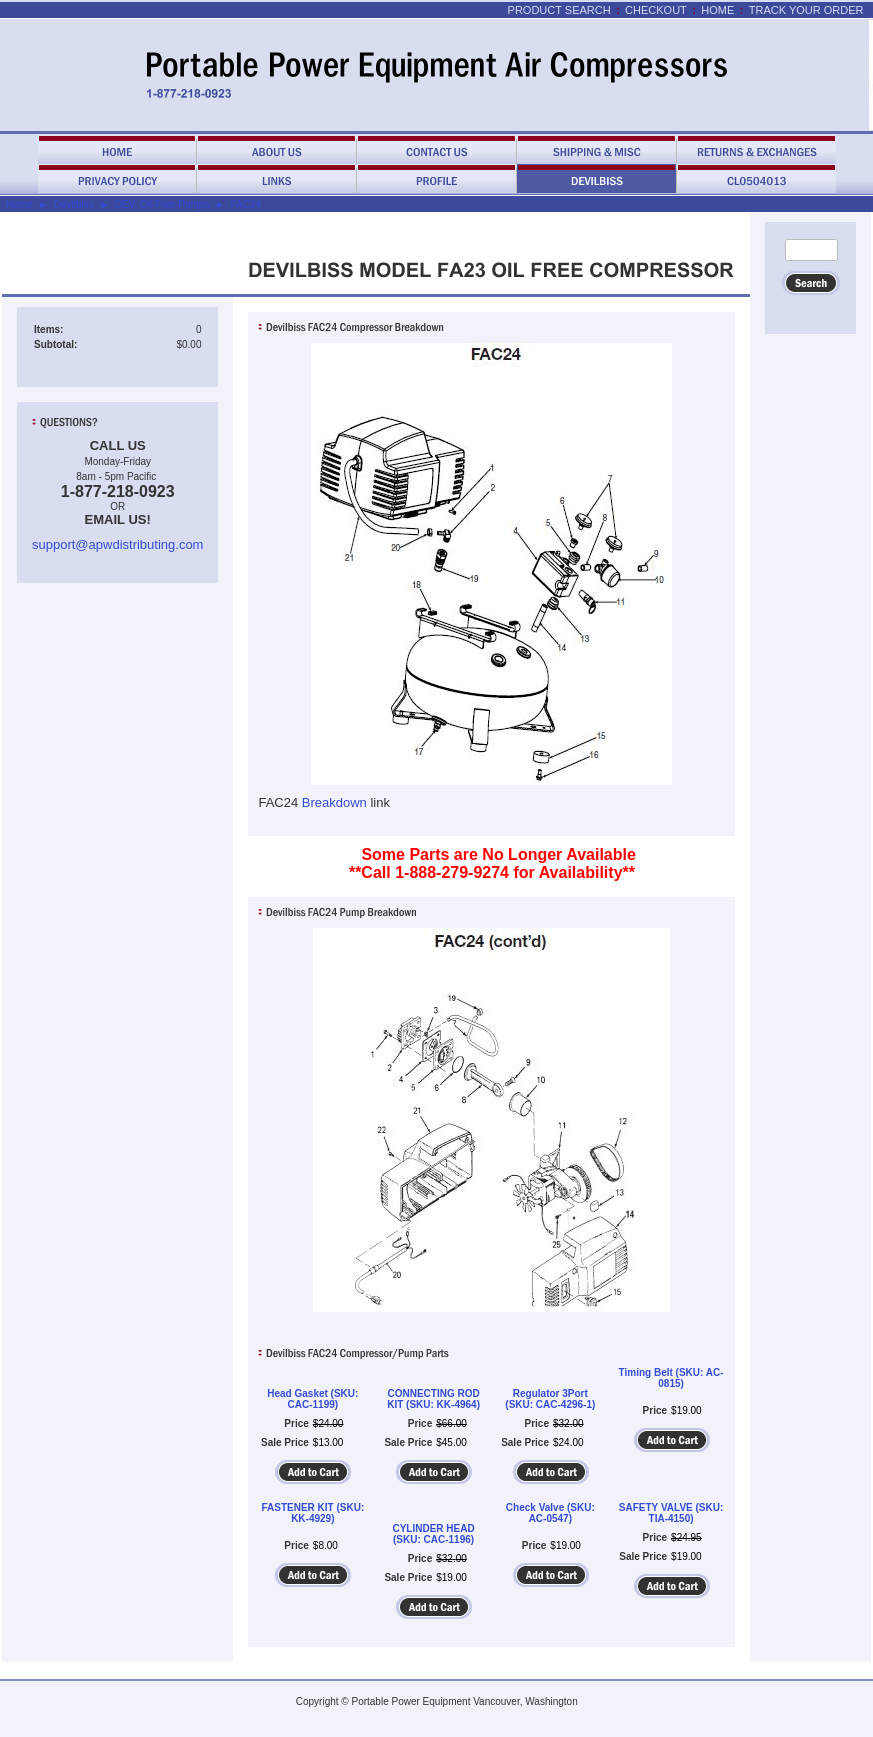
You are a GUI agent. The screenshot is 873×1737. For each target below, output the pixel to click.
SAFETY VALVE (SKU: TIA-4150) (671, 1513)
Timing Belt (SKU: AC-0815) (671, 1378)
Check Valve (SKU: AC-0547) (550, 1513)
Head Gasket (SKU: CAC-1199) (312, 1399)
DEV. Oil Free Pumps (162, 204)
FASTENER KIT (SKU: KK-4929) (312, 1513)
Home (717, 10)
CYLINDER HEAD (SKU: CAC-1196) (433, 1534)
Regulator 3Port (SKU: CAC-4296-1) (550, 1399)
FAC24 (245, 204)
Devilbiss (74, 204)
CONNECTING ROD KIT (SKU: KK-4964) (433, 1399)
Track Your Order (806, 10)
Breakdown (334, 802)
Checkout (656, 10)
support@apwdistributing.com (117, 544)
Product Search (559, 10)
